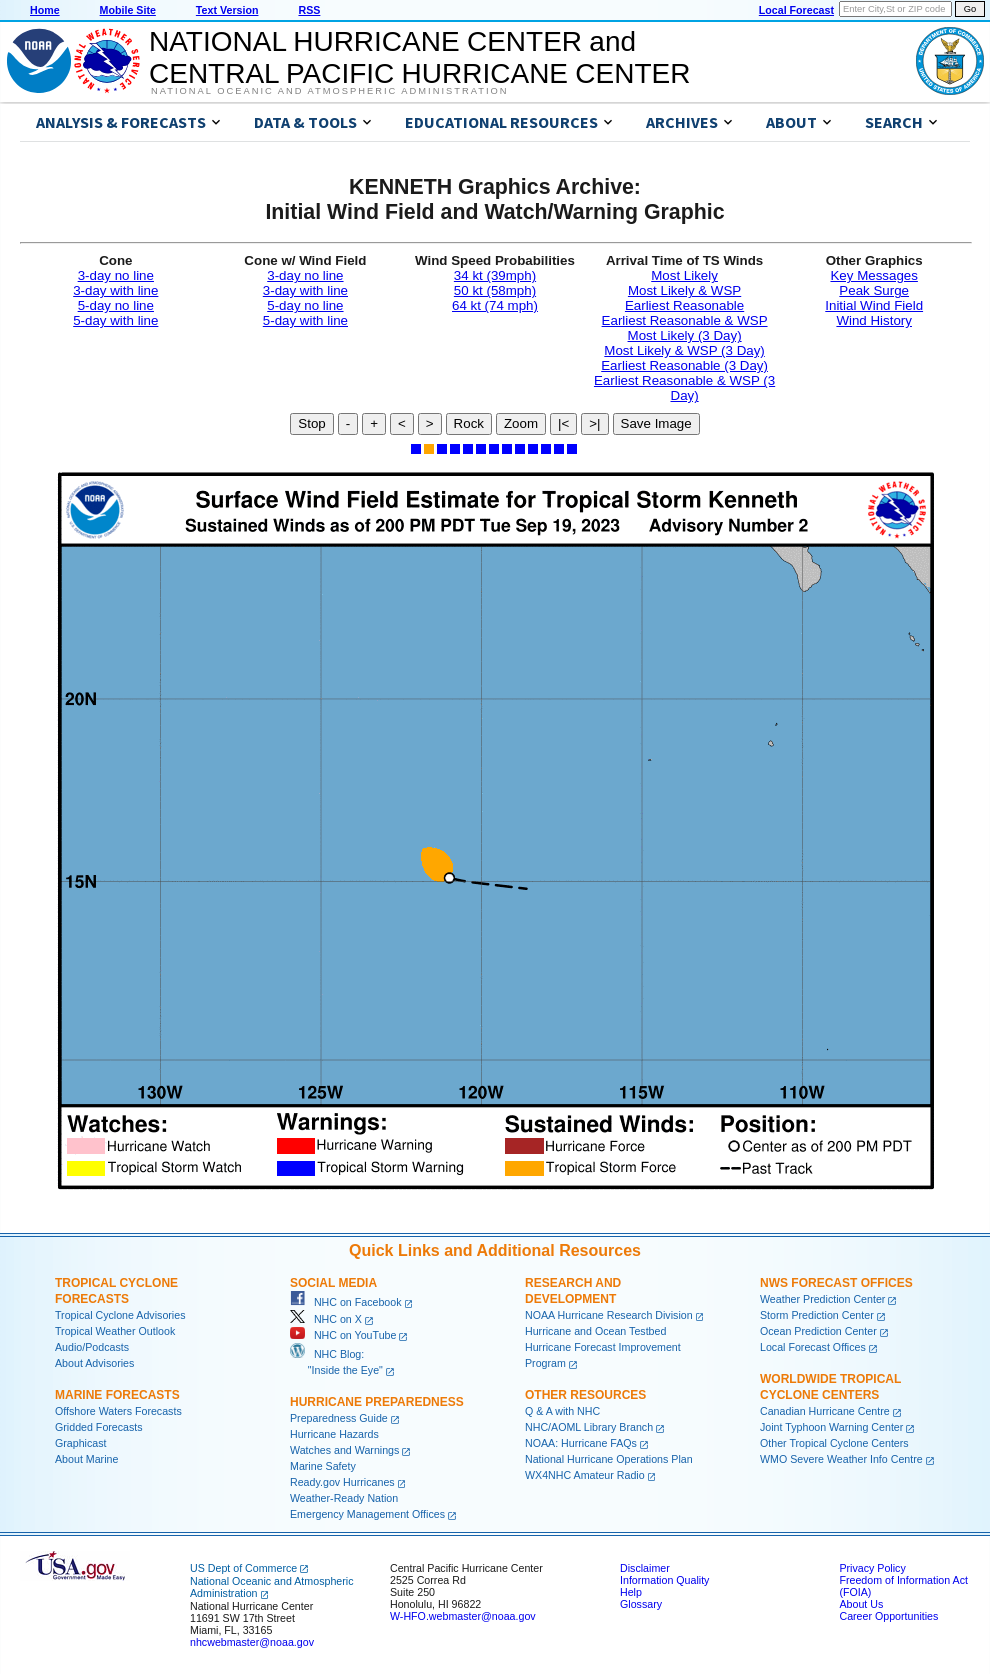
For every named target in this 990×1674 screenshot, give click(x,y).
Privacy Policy (872, 1568)
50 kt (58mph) (495, 290)
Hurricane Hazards (334, 1434)
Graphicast (81, 1443)
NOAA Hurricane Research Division (609, 1315)
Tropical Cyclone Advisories (120, 1315)
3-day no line (116, 275)
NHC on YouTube (343, 1335)
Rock (469, 423)
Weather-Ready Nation (344, 1498)
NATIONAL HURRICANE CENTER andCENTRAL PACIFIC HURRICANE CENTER (419, 57)
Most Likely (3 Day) (685, 335)
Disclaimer (645, 1568)
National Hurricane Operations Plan (609, 1459)
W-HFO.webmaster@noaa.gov (463, 1616)
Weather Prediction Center (822, 1299)
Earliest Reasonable (684, 305)
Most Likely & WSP (684, 290)
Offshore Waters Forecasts (118, 1411)
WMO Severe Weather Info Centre (841, 1459)
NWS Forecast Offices (836, 1283)
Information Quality (664, 1580)
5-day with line (115, 320)
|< (563, 423)
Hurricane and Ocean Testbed (595, 1331)
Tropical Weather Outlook (115, 1331)
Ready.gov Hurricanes (342, 1482)
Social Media (333, 1283)
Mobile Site (128, 10)
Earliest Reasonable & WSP (685, 320)
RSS (309, 10)
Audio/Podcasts (92, 1347)
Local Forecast (796, 10)
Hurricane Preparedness (377, 1402)
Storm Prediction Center (817, 1315)
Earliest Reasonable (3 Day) (684, 365)
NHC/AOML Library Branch (589, 1427)
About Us (861, 1604)
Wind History (874, 320)
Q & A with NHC (562, 1411)
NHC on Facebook (346, 1302)
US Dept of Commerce (243, 1568)
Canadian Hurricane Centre (825, 1411)
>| (594, 423)
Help (631, 1592)
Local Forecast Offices (813, 1347)
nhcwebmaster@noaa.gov (252, 1642)
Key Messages (873, 275)
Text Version (227, 10)
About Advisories (94, 1363)
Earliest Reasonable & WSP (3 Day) (684, 388)
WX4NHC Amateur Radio (585, 1475)
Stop (311, 423)
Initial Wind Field (874, 305)
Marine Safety (323, 1466)
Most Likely (684, 275)
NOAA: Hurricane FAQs (581, 1443)
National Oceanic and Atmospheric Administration (329, 91)
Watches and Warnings (344, 1450)
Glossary (641, 1604)
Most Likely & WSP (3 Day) (684, 350)
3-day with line (115, 290)
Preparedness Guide (339, 1418)
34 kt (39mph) (495, 275)
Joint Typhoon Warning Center (831, 1427)
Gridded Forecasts (99, 1427)
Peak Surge (874, 290)
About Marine (86, 1459)
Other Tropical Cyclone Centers (834, 1443)
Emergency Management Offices (367, 1514)
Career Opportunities (888, 1616)
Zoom (521, 423)
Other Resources (585, 1395)
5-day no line (116, 305)
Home (45, 10)
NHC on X (326, 1319)
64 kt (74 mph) (495, 305)
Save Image (656, 423)
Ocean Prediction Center (818, 1331)
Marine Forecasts (117, 1395)
